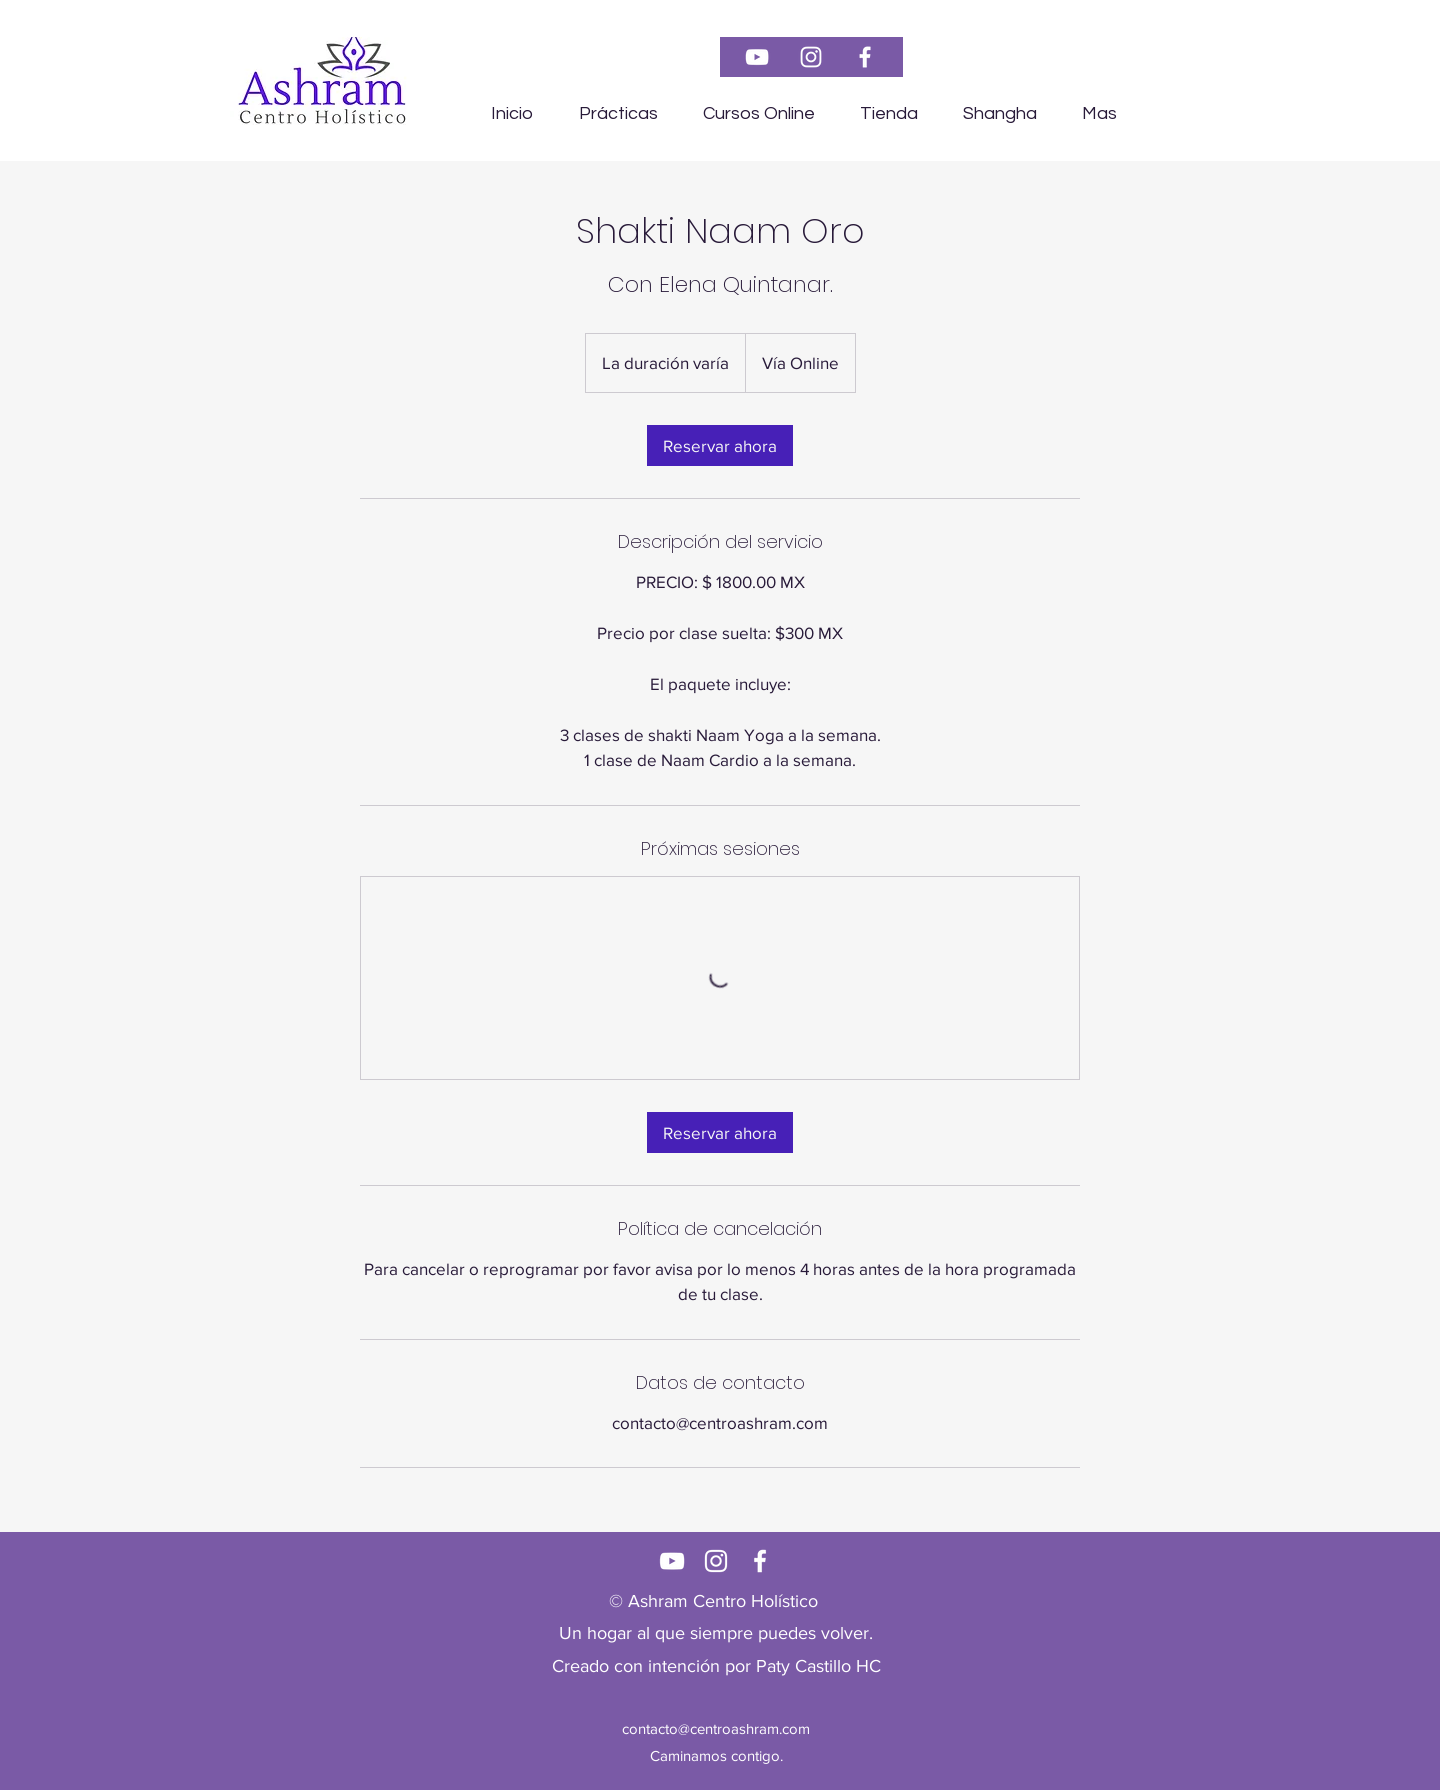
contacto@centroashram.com (716, 1728)
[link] (720, 445)
